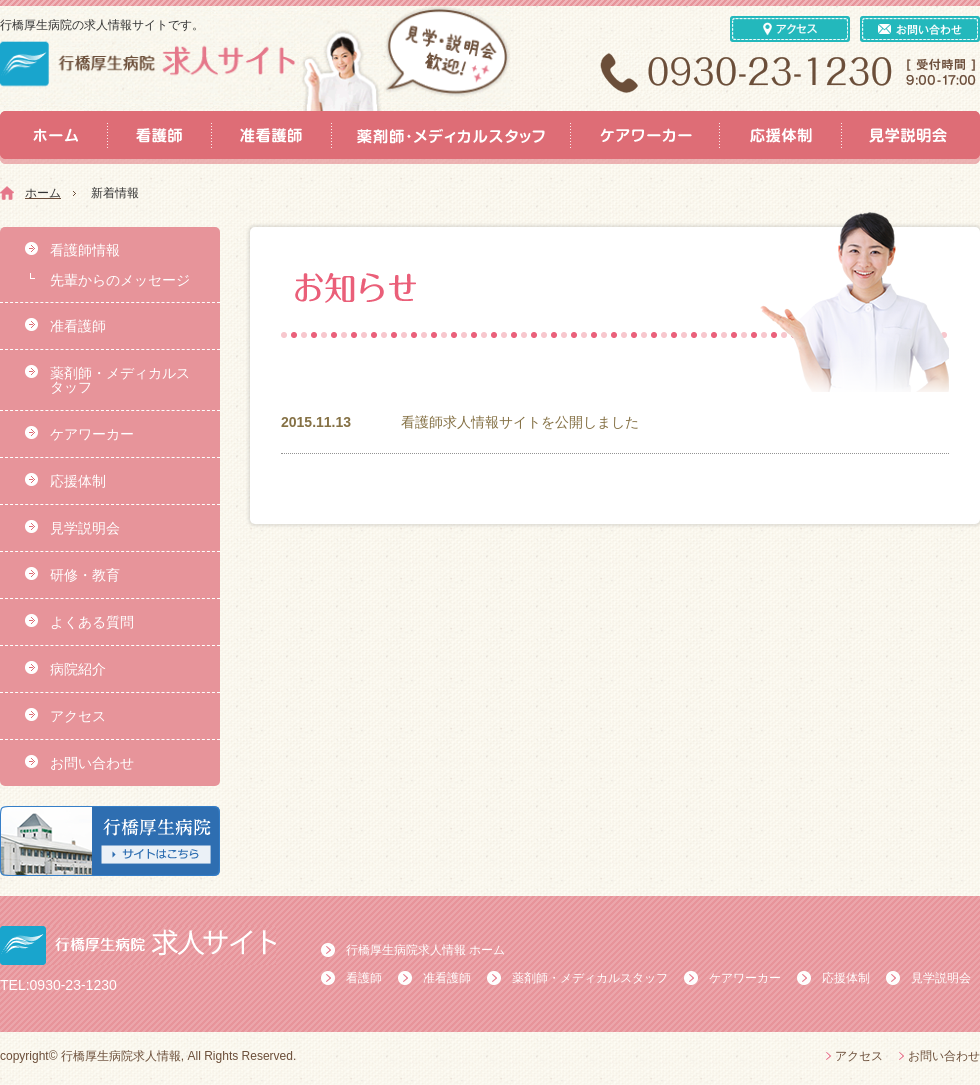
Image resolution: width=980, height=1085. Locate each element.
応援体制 (78, 481)
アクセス (78, 716)
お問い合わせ (92, 763)
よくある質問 (92, 622)
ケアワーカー (92, 434)
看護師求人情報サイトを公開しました (520, 422)
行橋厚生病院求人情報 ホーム (425, 950)
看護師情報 (85, 250)
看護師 (364, 978)
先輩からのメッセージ (120, 280)
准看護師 (78, 326)
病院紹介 (78, 669)
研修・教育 (85, 575)
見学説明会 (85, 528)
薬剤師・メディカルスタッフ (120, 380)
